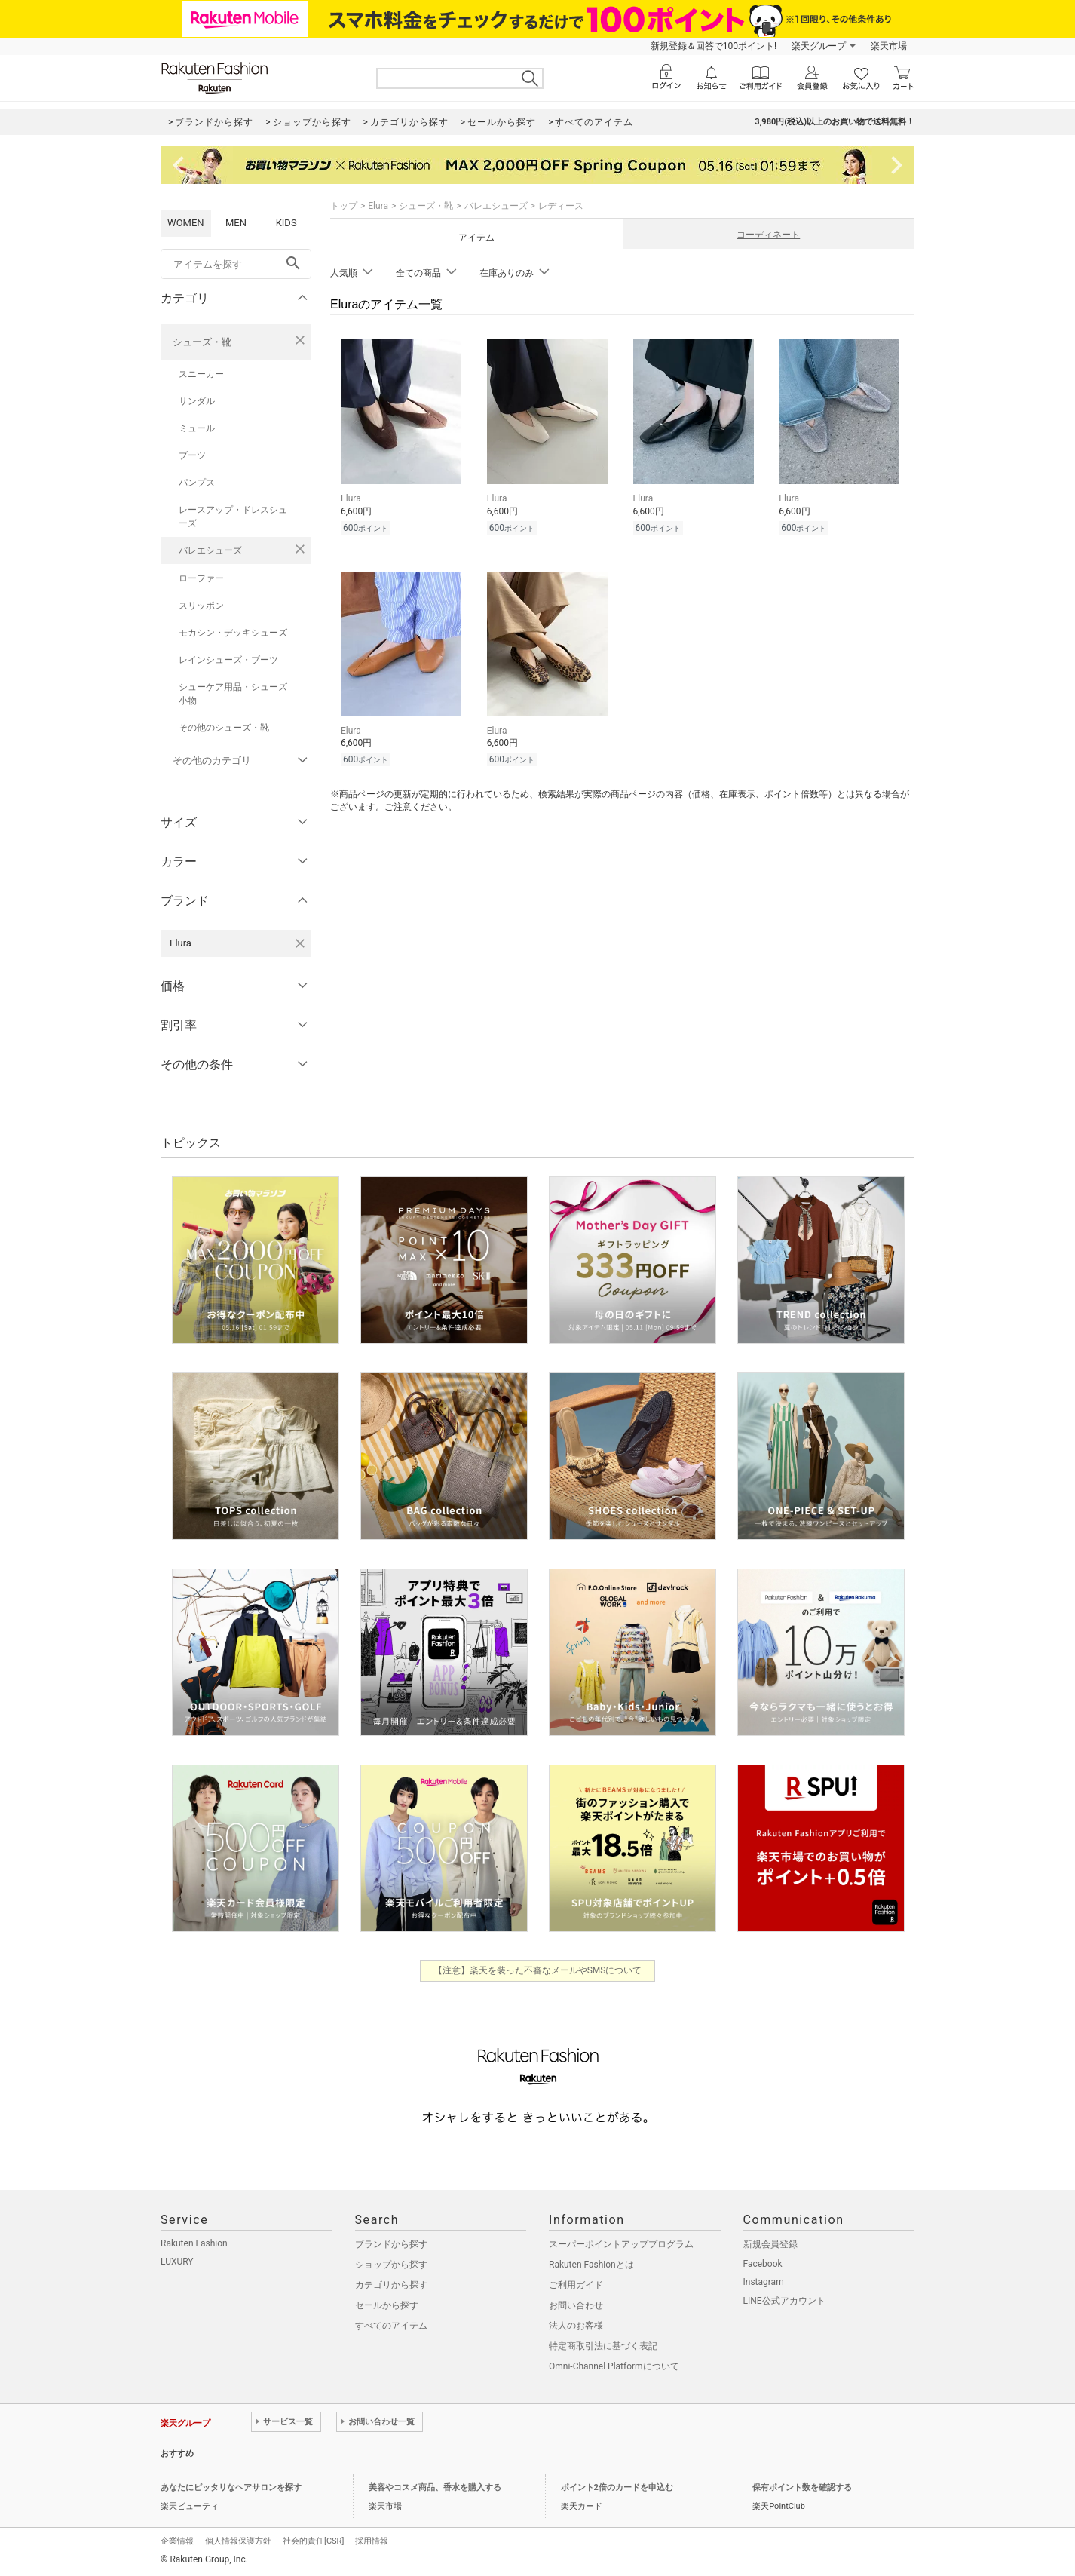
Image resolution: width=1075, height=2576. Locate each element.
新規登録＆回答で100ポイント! (713, 46)
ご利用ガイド (576, 2285)
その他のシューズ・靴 (224, 727)
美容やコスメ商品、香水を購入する (435, 2487)
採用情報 (371, 2541)
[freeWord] (236, 264)
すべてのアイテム (391, 2325)
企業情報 (177, 2541)
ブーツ (192, 455)
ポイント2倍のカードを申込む (617, 2487)
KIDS (286, 222)
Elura (378, 206)
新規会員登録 (770, 2244)
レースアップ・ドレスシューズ (233, 516)
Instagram (763, 2282)
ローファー (201, 578)
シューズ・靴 (202, 342)
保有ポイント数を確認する (802, 2487)
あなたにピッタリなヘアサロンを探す (231, 2487)
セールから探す (386, 2305)
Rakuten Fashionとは (591, 2264)
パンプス (197, 482)
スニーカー (201, 374)
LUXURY (177, 2261)
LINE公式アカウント (784, 2300)
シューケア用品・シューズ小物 (233, 694)
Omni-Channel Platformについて (614, 2366)
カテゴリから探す (391, 2285)
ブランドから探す (391, 2244)
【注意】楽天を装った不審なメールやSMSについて (537, 1970)
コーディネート (768, 234)
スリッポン (201, 605)
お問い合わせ (576, 2305)
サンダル (197, 401)
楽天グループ (819, 46)
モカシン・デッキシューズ (233, 632)
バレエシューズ (210, 550)
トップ (343, 206)
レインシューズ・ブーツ (228, 660)
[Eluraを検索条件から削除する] (300, 943)
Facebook (763, 2264)
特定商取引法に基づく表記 (603, 2346)
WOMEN (185, 222)
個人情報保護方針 (238, 2541)
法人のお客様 (576, 2325)
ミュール (197, 428)
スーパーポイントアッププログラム (621, 2244)
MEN (236, 222)
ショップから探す (391, 2264)
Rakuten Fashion (194, 2243)
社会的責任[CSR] (313, 2541)
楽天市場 (889, 46)
